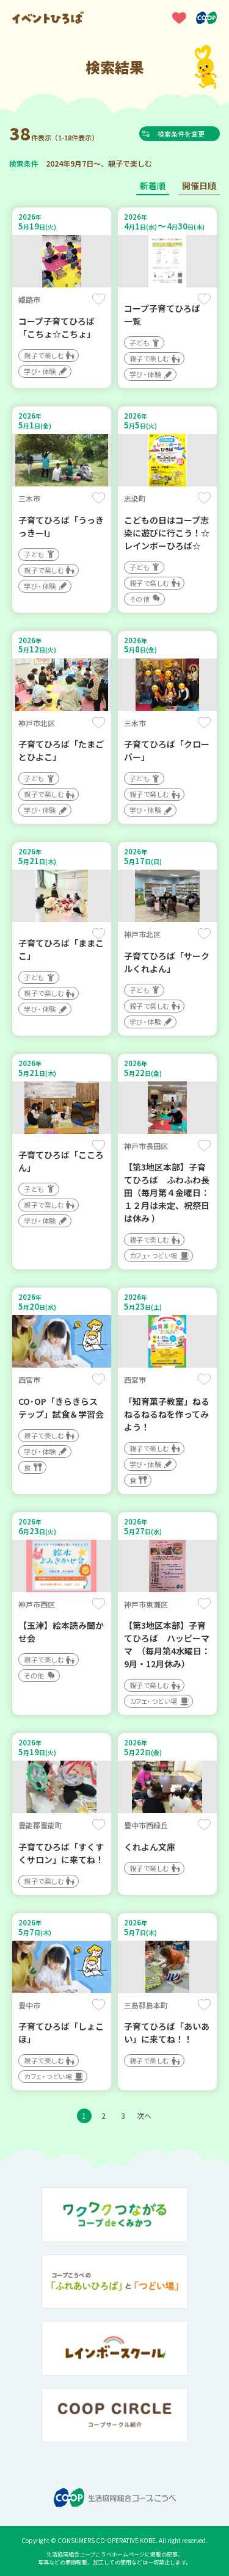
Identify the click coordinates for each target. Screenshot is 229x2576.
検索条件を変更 (182, 134)
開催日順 (199, 185)
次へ (144, 2115)
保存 (98, 299)
